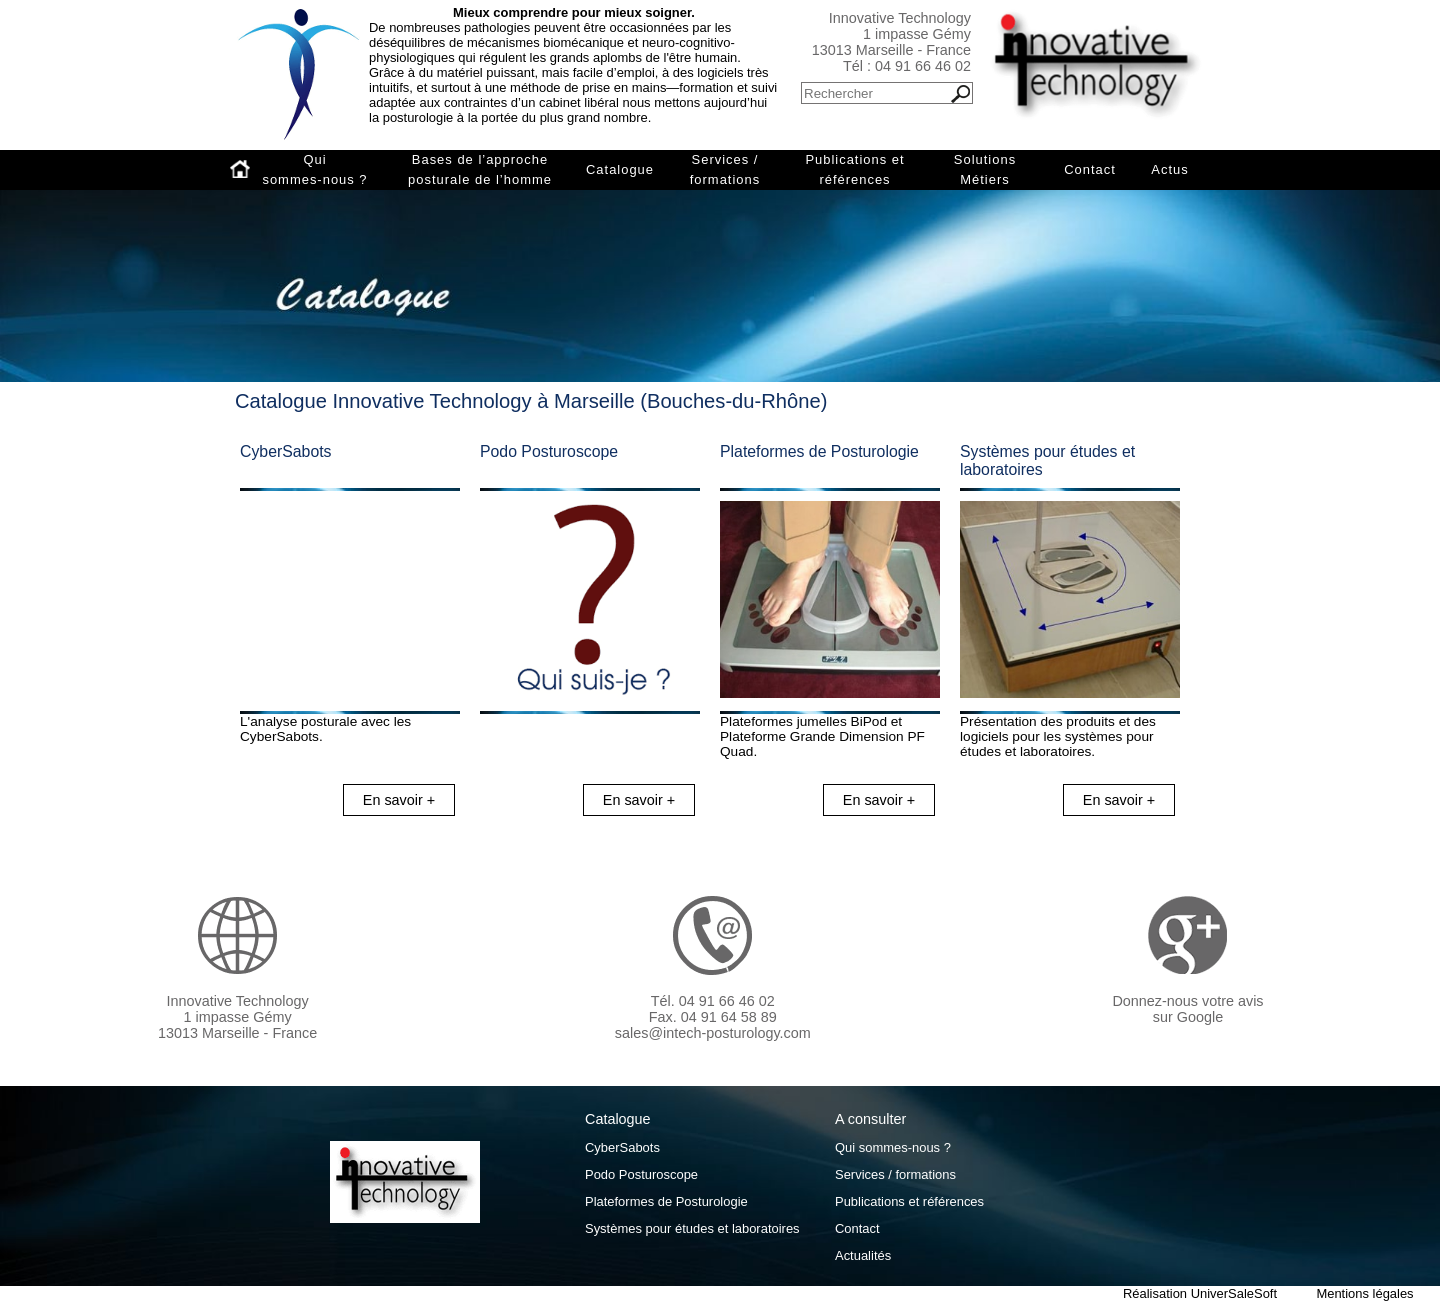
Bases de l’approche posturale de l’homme (480, 169)
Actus (1169, 169)
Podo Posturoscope (549, 451)
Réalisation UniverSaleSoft (1200, 1293)
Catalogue (620, 169)
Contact (1090, 169)
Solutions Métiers (985, 169)
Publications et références (854, 169)
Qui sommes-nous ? (314, 169)
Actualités (863, 1255)
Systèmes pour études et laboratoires (692, 1228)
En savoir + (399, 800)
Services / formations (725, 169)
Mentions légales (1364, 1293)
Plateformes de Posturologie (819, 451)
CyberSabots (286, 451)
